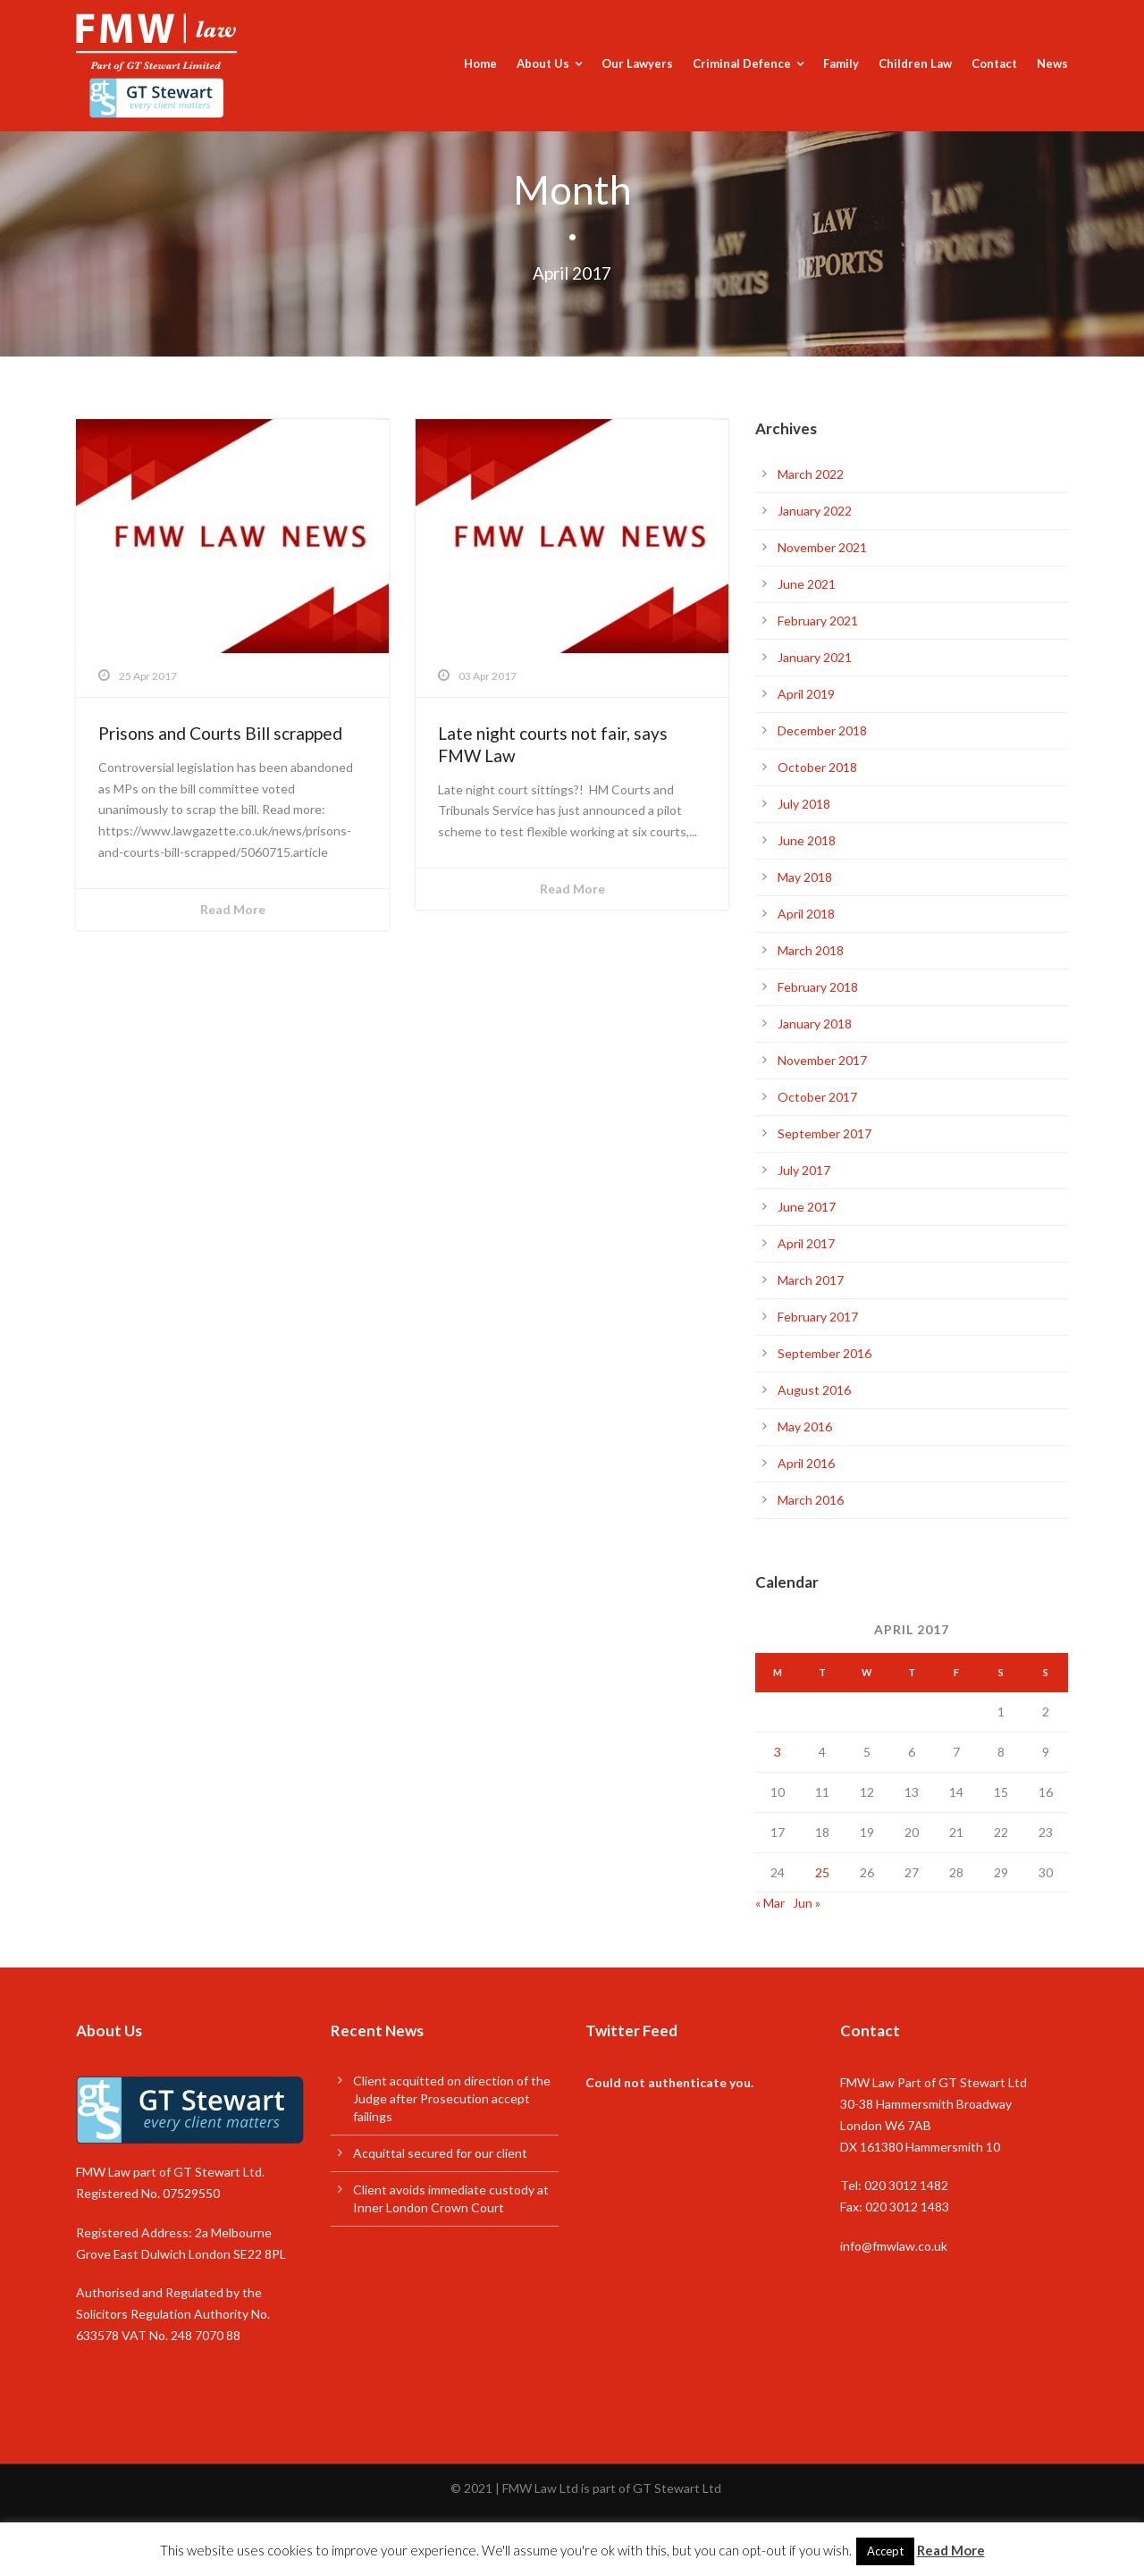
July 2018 (804, 803)
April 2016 (806, 1463)
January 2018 (815, 1023)
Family (841, 63)
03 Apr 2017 (487, 676)
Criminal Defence (742, 63)
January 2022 (815, 510)
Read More (232, 909)
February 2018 (818, 986)
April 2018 (806, 913)
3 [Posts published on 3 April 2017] (777, 1751)
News (1052, 63)
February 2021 (818, 620)
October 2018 (817, 767)
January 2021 (815, 657)
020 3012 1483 (907, 2206)
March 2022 (811, 474)
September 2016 (824, 1353)
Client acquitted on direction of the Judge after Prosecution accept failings (452, 2098)
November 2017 (822, 1060)
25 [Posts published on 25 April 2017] (822, 1872)
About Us (543, 63)
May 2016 (805, 1426)
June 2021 (807, 584)
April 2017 (806, 1243)
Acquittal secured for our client (440, 2153)
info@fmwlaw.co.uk (893, 2245)
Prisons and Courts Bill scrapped (220, 733)
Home (480, 63)
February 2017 (818, 1316)
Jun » (806, 1902)
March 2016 (811, 1499)
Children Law (915, 63)
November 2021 (822, 547)
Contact (994, 63)
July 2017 (804, 1170)
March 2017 (811, 1280)
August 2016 (814, 1389)
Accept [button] (885, 2551)
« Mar (770, 1902)
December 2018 (822, 730)
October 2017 (817, 1096)
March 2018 (811, 950)
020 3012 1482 (906, 2185)
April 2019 (806, 693)
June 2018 (807, 840)
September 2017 (824, 1133)
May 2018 (805, 877)
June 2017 (807, 1206)
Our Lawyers (637, 63)
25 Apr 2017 (148, 676)
